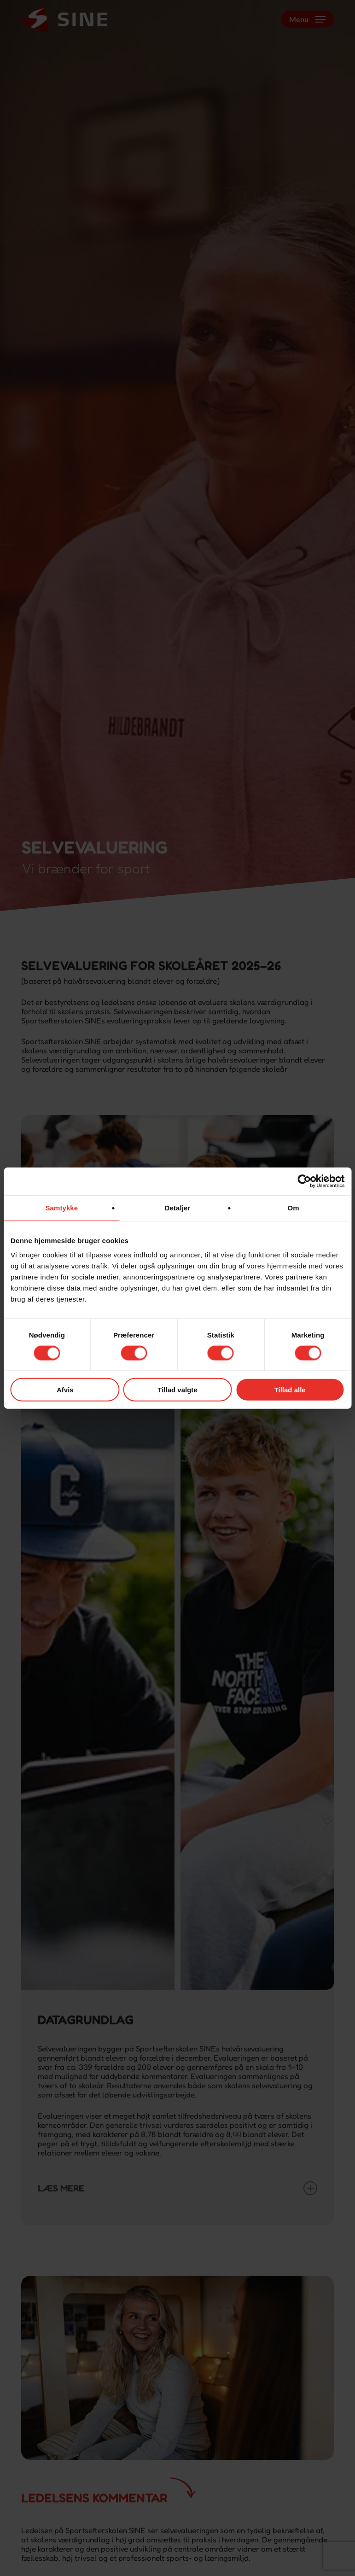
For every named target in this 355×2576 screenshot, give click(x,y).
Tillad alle (290, 1390)
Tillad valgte (177, 1390)
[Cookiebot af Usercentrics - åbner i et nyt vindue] (304, 1181)
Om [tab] (293, 1207)
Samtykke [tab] (61, 1207)
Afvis (65, 1390)
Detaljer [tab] (178, 1207)
